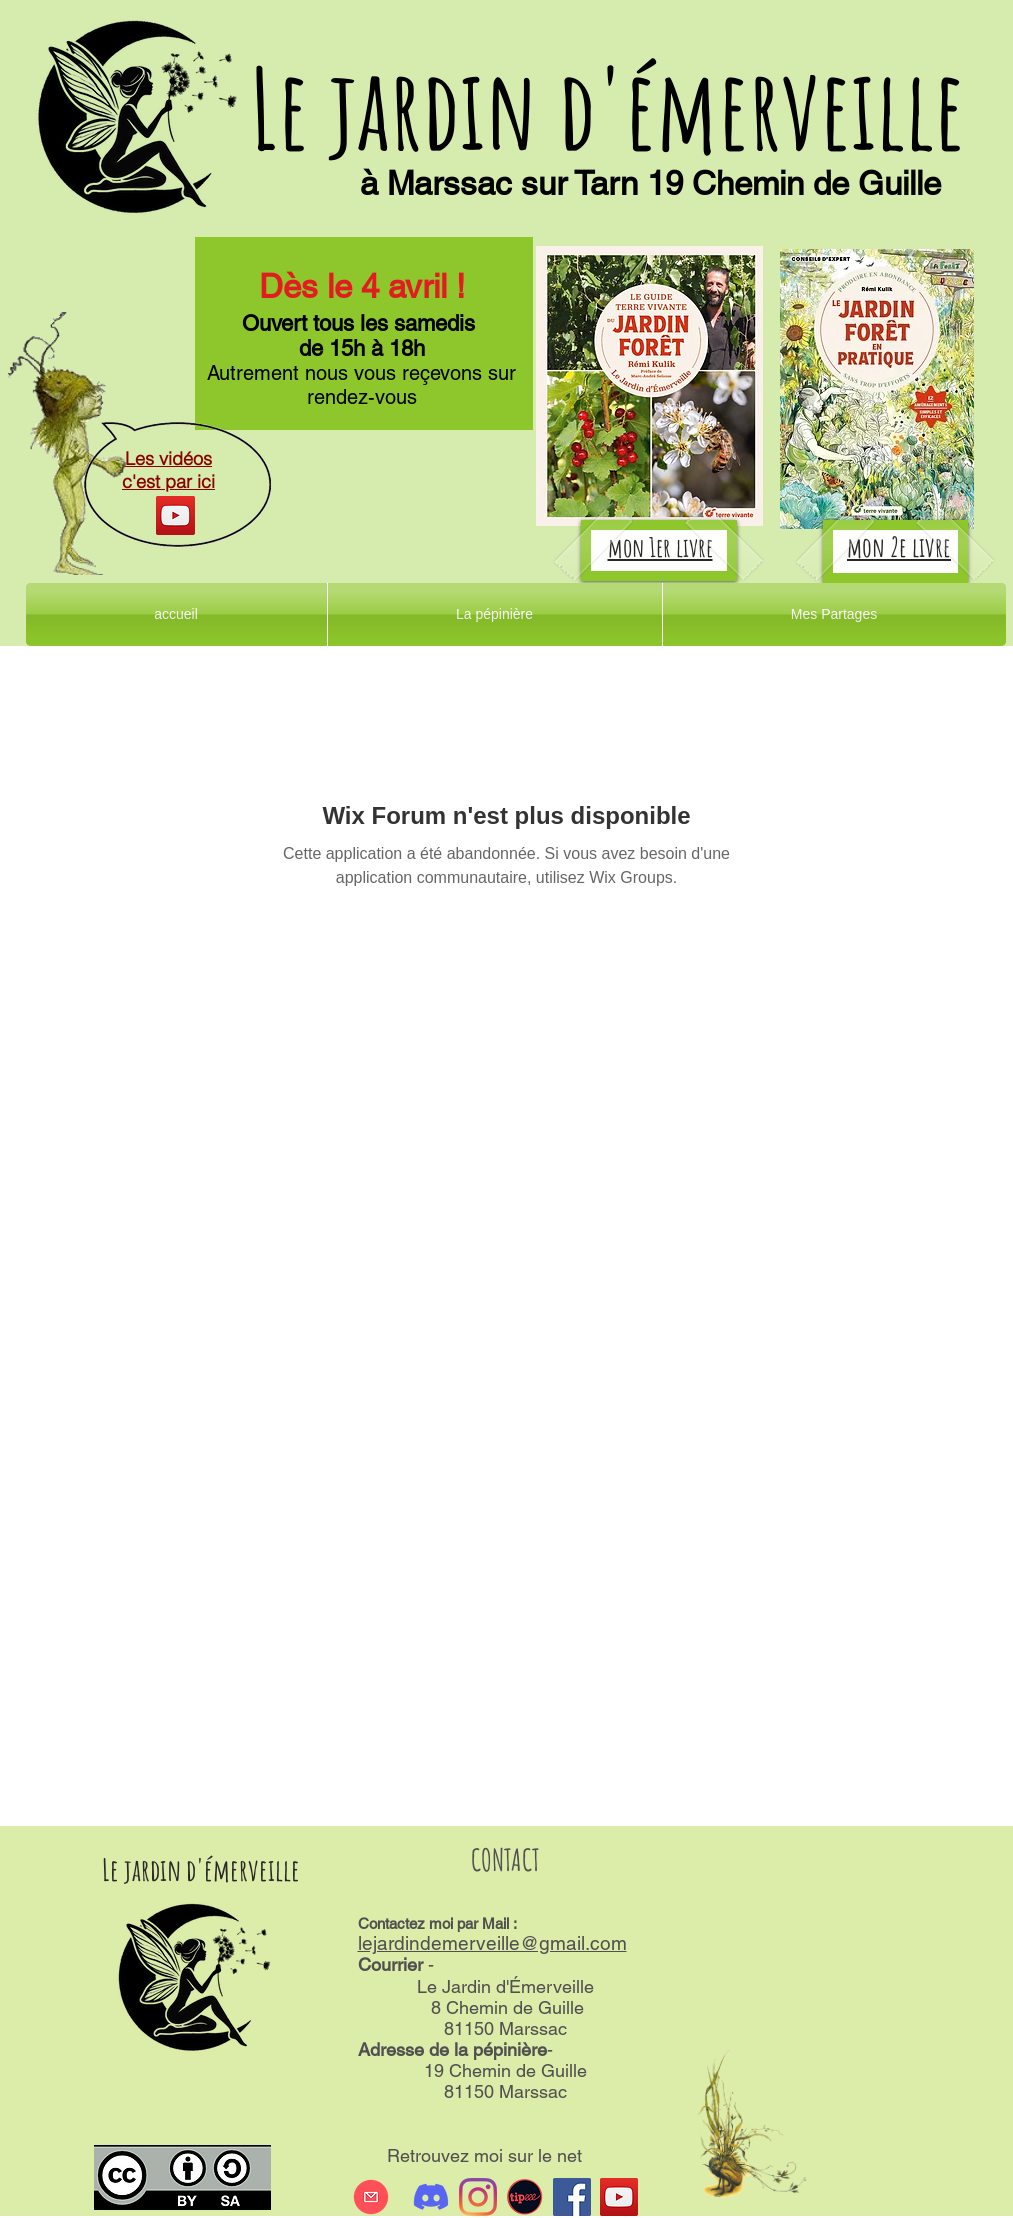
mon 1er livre (660, 547)
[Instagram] (478, 2197)
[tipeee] (525, 2197)
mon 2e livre (899, 547)
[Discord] (431, 2197)
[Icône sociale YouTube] (619, 2197)
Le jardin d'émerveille (607, 107)
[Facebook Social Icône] (572, 2197)
